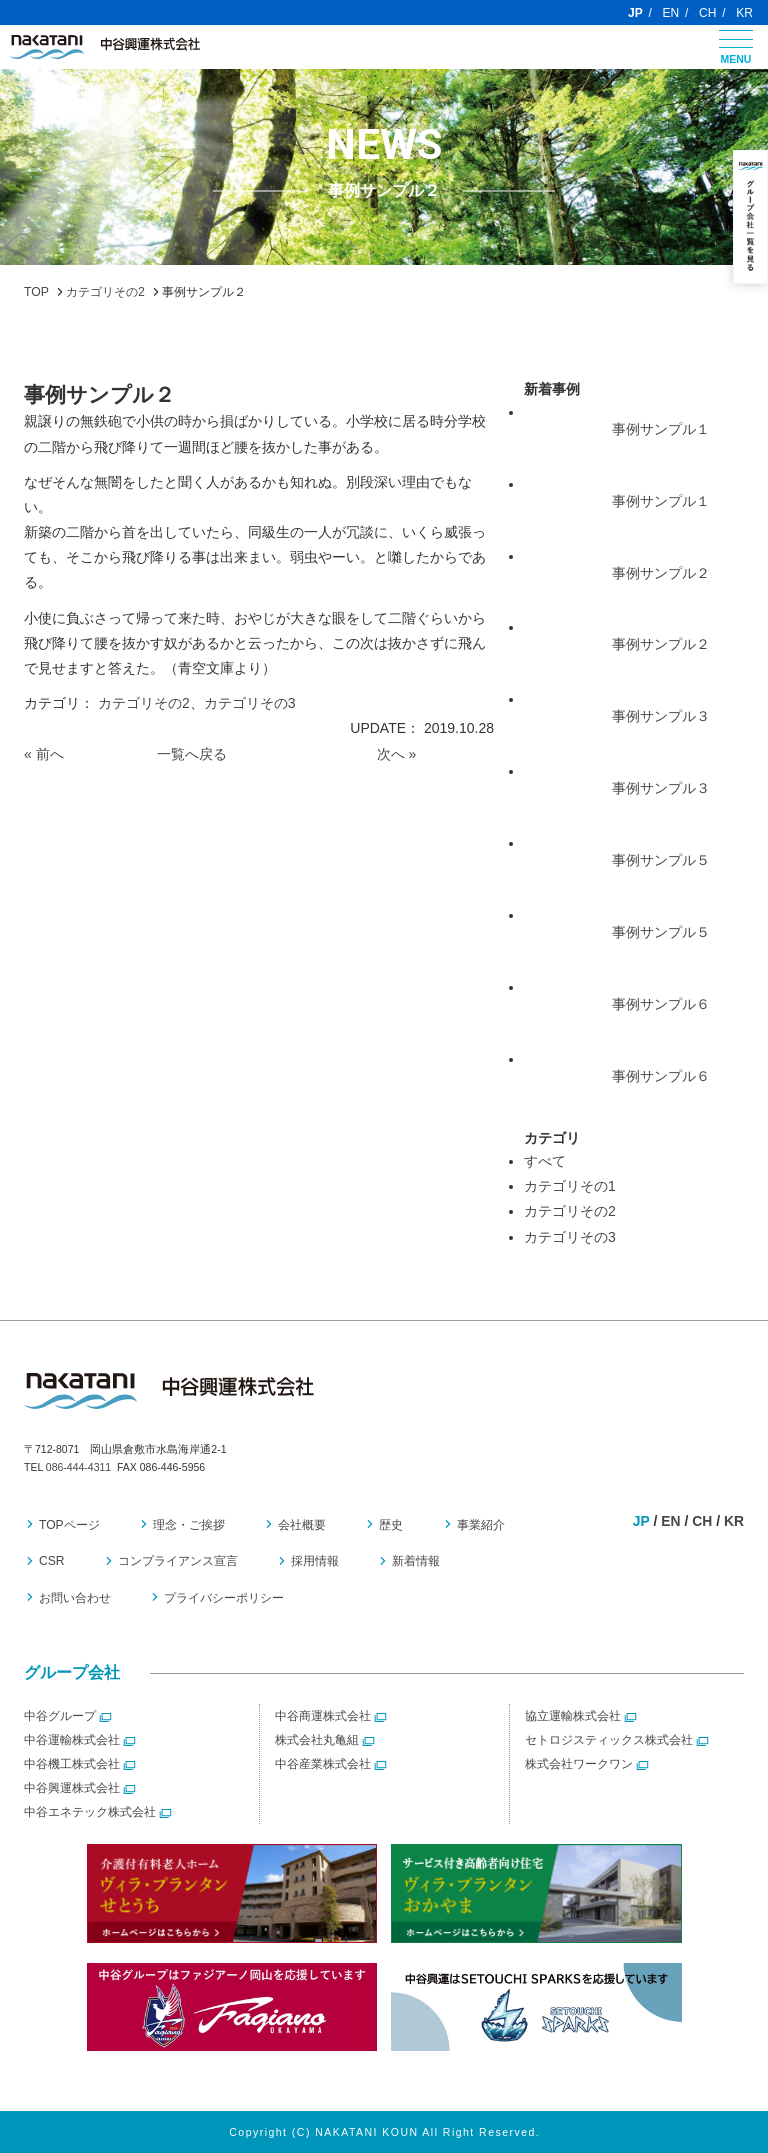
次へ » (397, 754)
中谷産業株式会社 (323, 1764)
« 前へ (44, 754)
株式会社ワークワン (579, 1764)
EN (671, 13)
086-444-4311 (78, 1467)
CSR (52, 1562)
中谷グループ (60, 1716)
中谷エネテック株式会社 (90, 1812)
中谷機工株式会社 (72, 1764)
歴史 (388, 1525)
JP (635, 13)
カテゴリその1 (570, 1186)
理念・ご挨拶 (188, 1525)
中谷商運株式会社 (323, 1716)
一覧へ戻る (192, 754)
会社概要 (300, 1525)
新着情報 (413, 1562)
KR (744, 13)
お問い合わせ (75, 1598)
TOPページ (69, 1525)
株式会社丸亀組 (317, 1740)
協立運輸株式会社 (573, 1716)
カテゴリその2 (144, 703)
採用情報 (313, 1562)
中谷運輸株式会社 (72, 1740)
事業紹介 (476, 1525)
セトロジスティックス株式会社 (609, 1740)
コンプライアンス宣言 (177, 1562)
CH (707, 13)
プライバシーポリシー (223, 1598)
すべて (545, 1161)
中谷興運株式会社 (72, 1788)
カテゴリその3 (250, 703)
